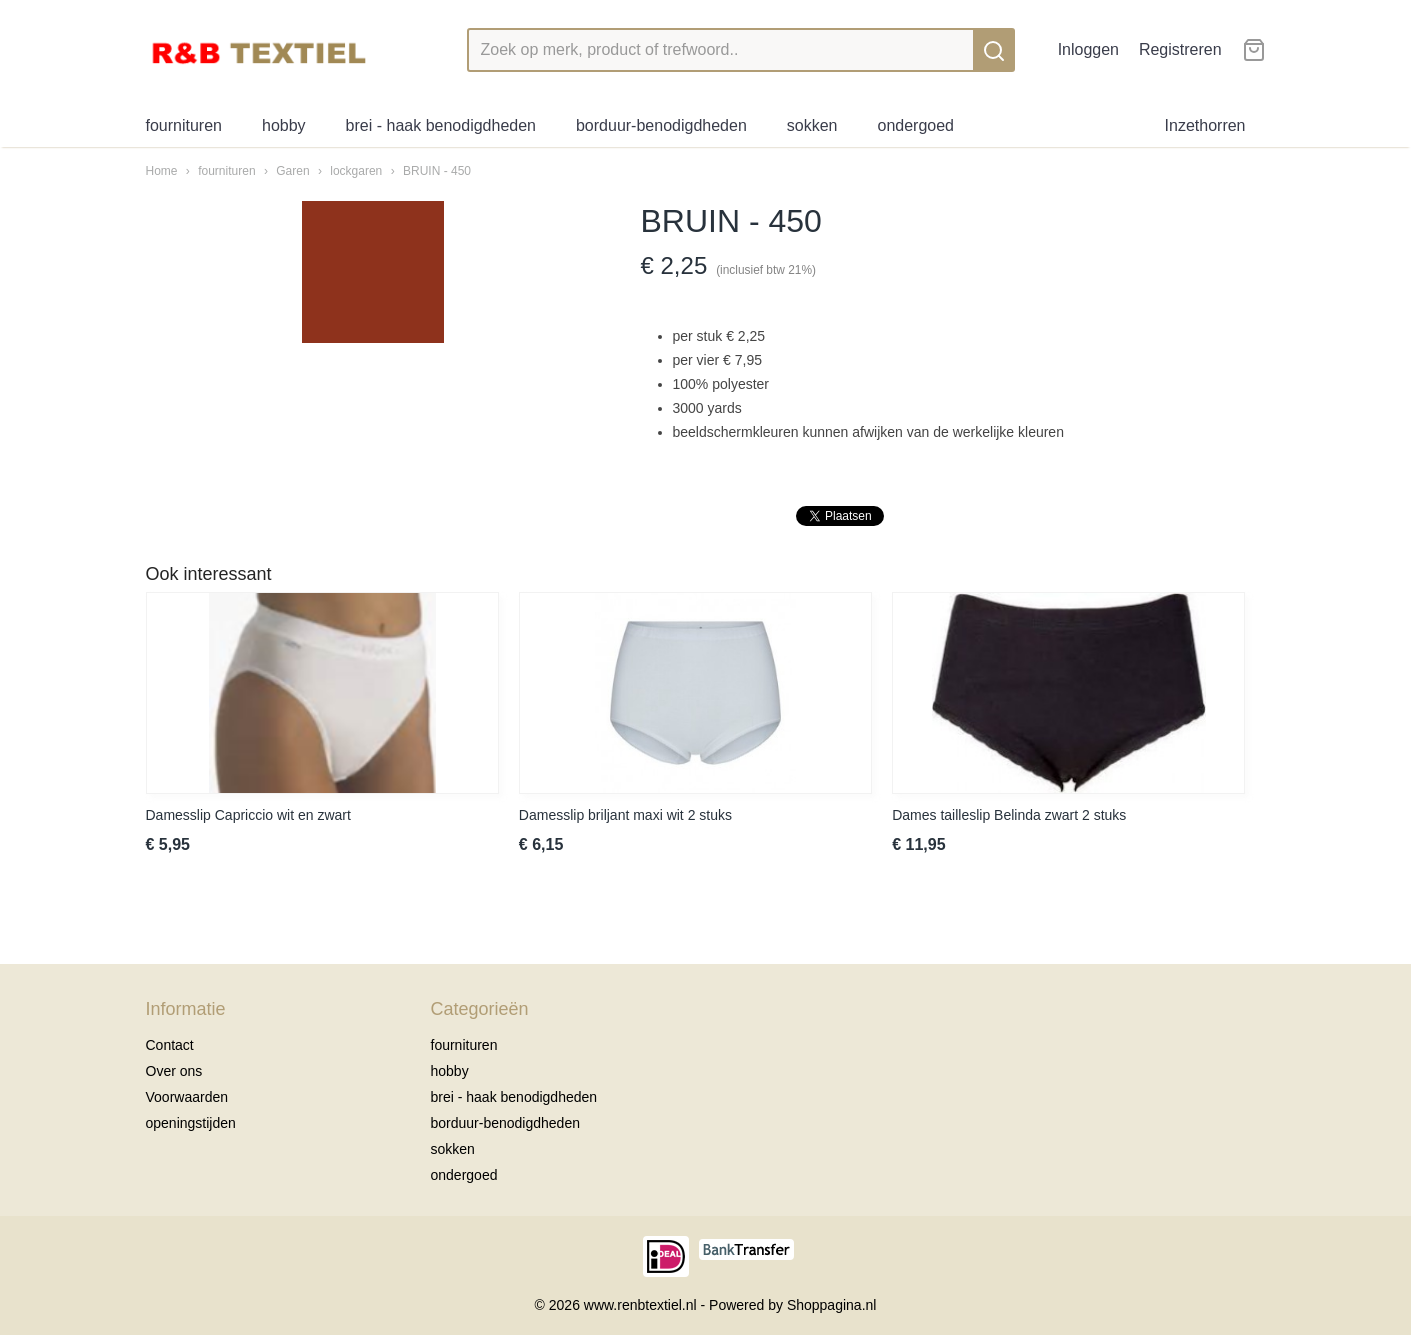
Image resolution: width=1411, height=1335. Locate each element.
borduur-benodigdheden (661, 125)
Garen (292, 171)
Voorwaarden (187, 1097)
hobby (284, 125)
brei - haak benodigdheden (441, 125)
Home (162, 171)
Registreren (1180, 49)
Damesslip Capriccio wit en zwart (248, 815)
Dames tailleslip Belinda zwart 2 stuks (1009, 815)
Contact (170, 1045)
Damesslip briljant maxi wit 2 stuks (625, 815)
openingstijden (191, 1123)
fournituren (184, 125)
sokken (812, 125)
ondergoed (915, 125)
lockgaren (356, 171)
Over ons (174, 1071)
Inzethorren (1205, 125)
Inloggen (1088, 49)
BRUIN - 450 (437, 171)
